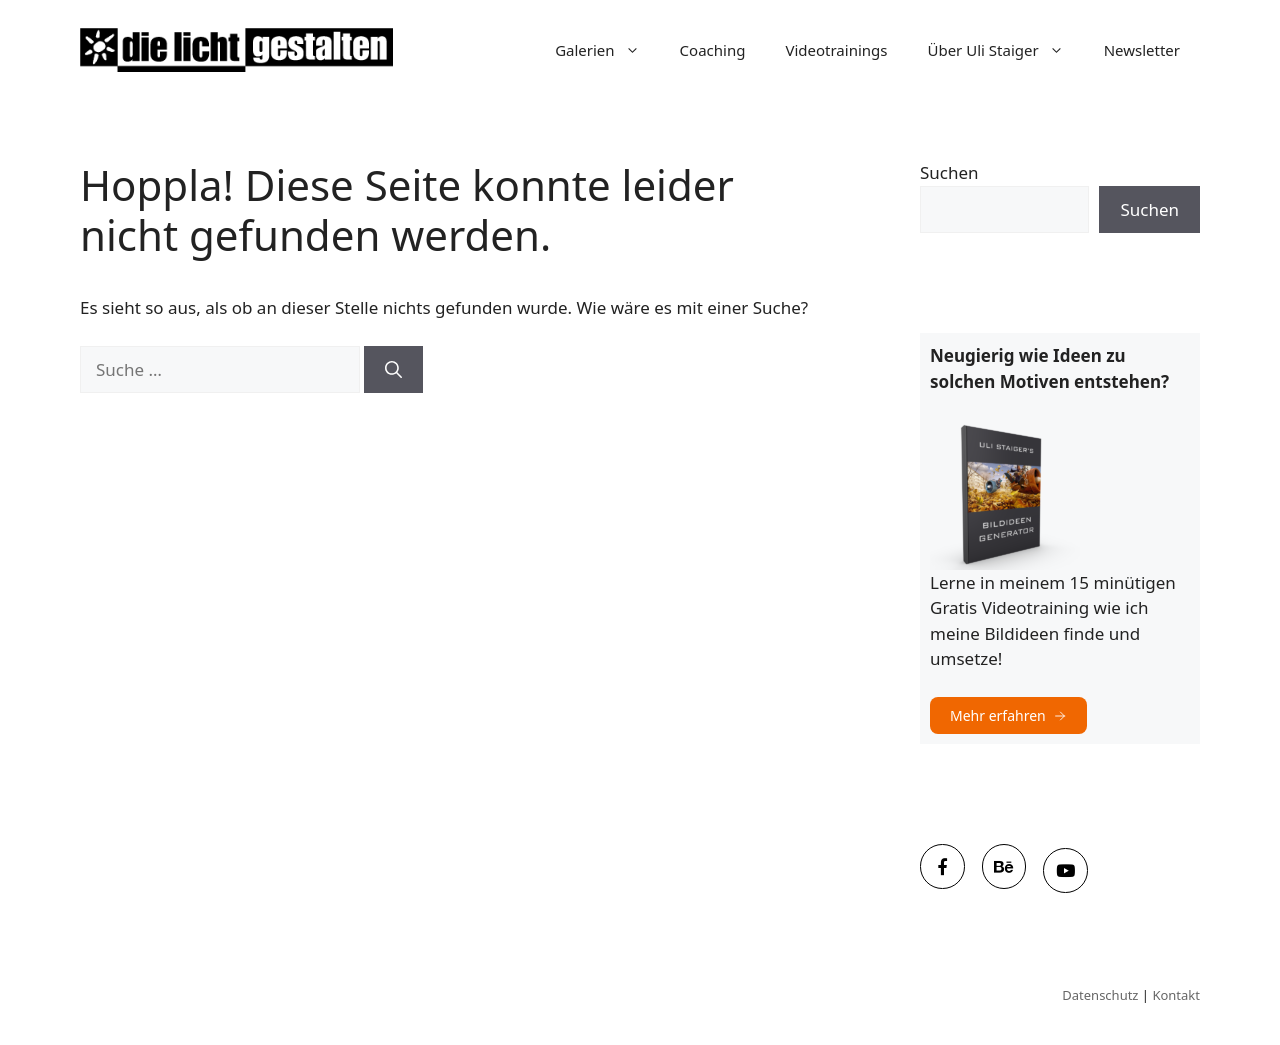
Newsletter (1142, 50)
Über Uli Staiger (1005, 50)
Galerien (607, 50)
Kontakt (1176, 995)
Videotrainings (836, 50)
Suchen (949, 172)
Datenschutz (1100, 995)
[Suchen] (393, 370)
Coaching (713, 50)
